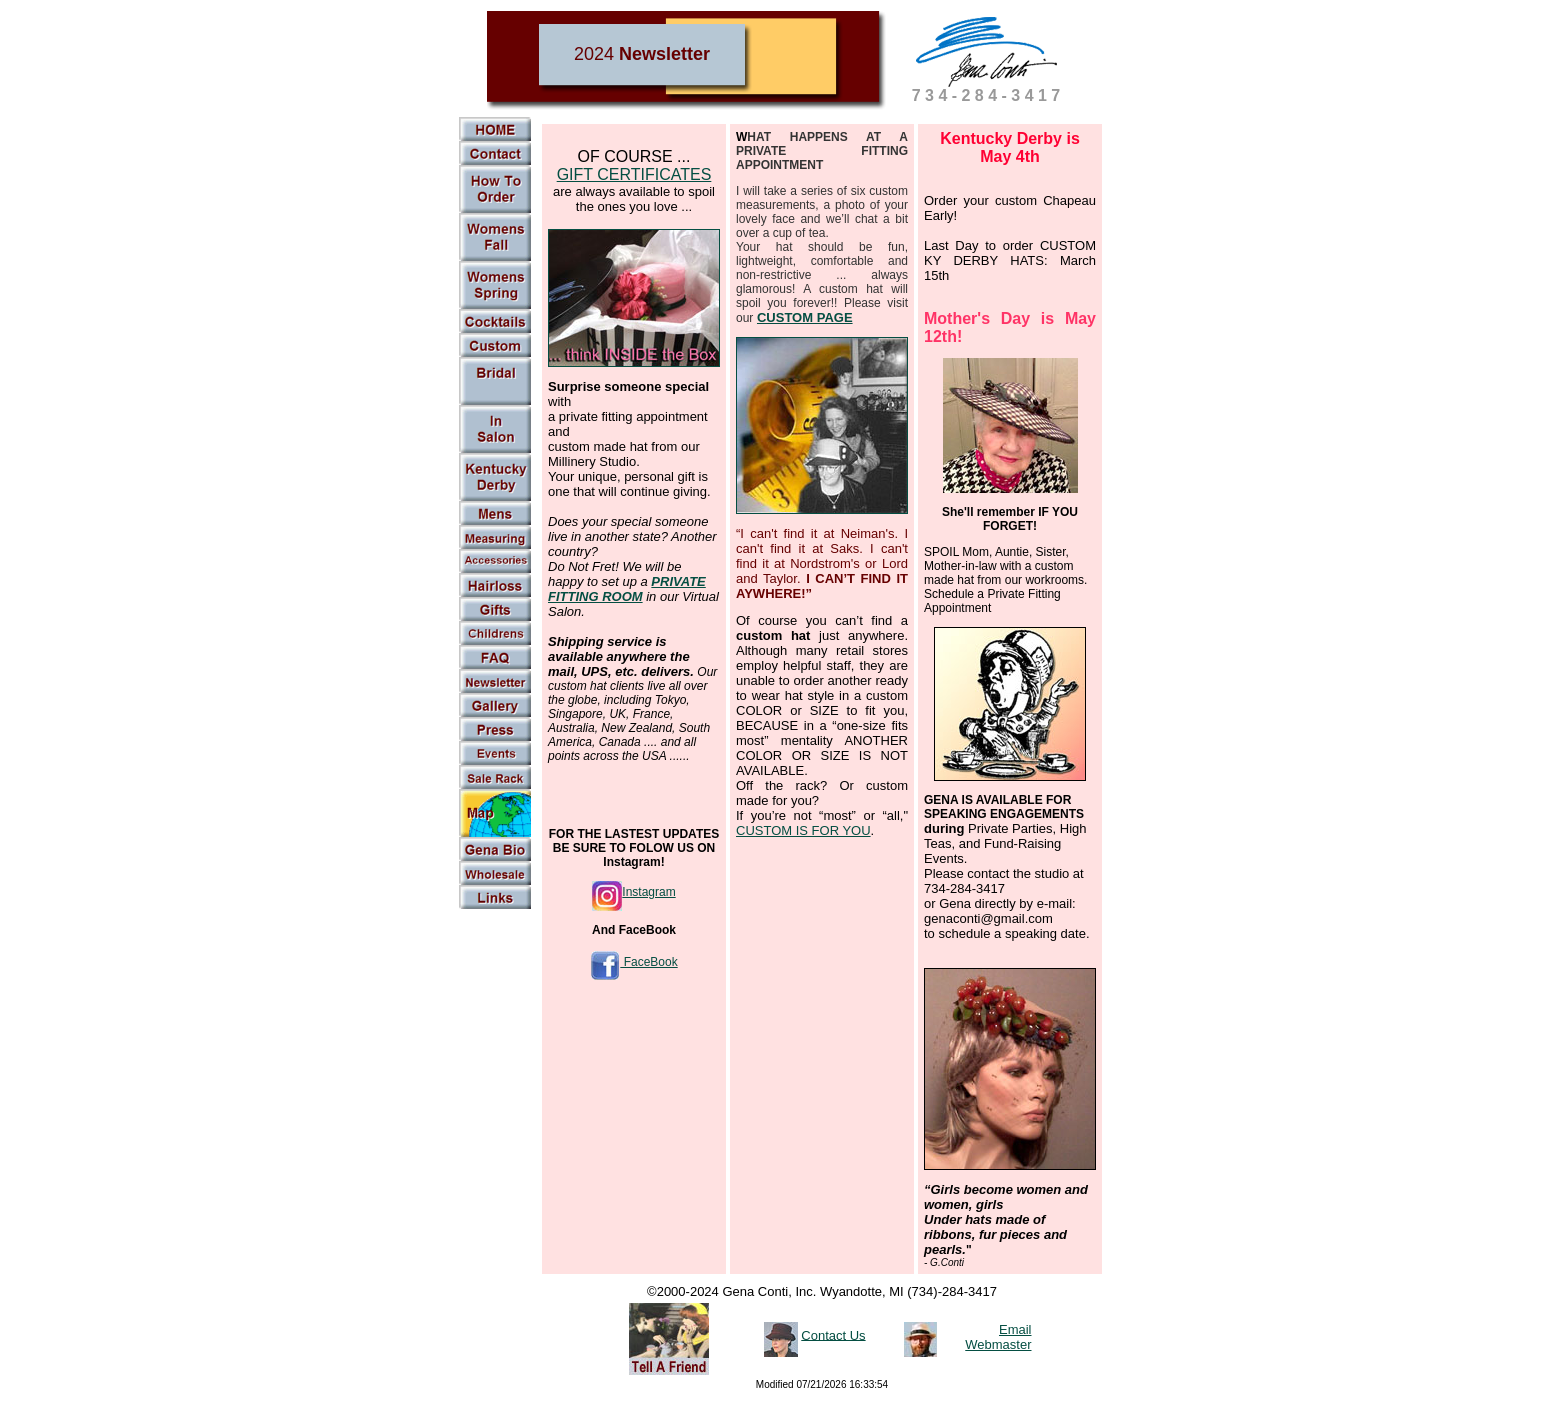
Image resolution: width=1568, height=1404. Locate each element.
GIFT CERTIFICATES (634, 174)
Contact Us (833, 1334)
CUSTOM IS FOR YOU (803, 830)
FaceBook (633, 962)
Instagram (633, 892)
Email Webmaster (998, 1337)
